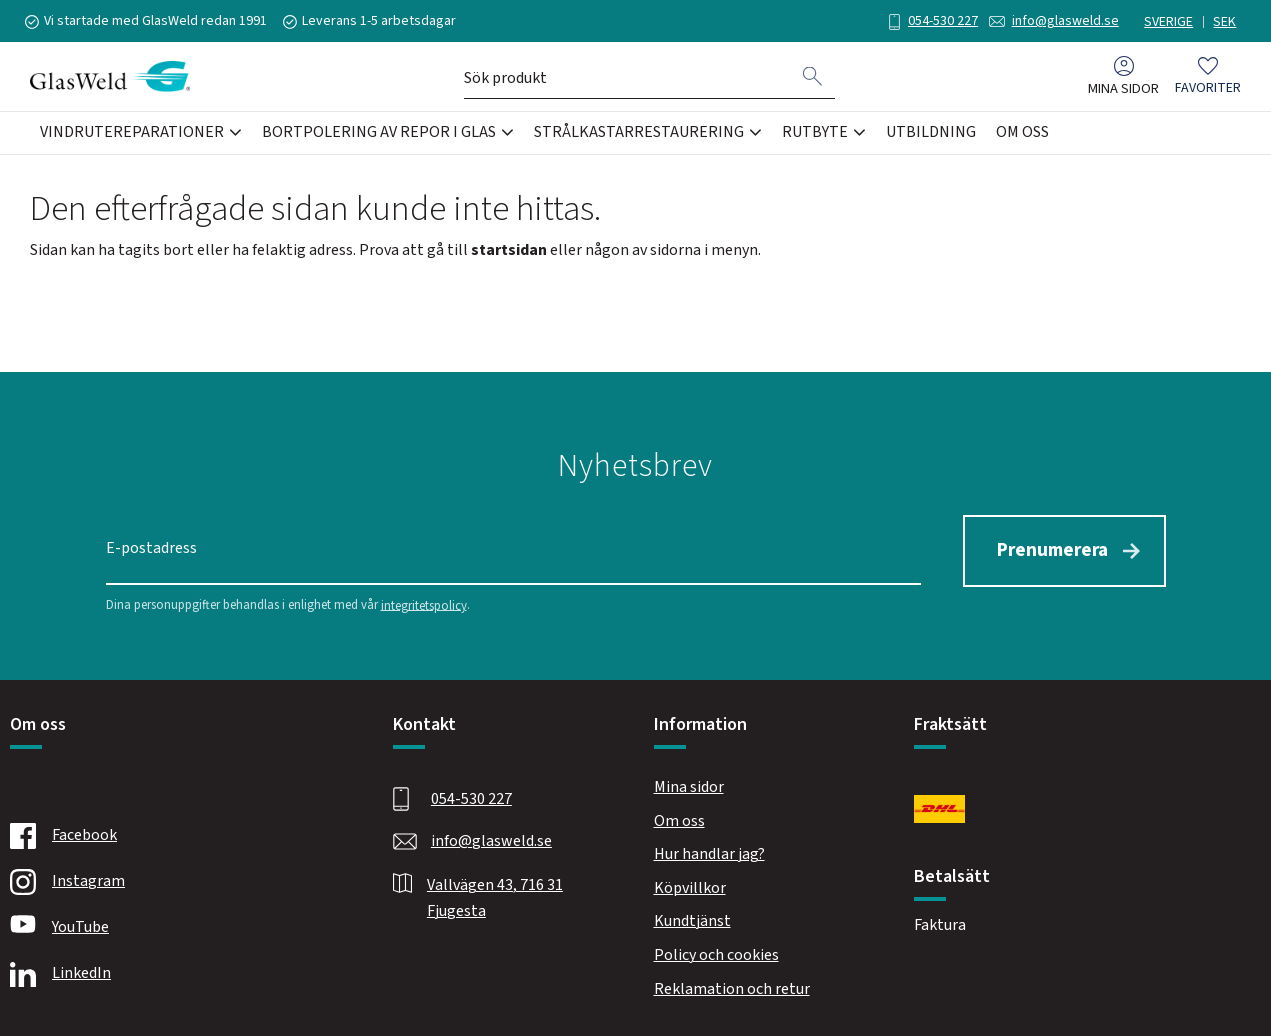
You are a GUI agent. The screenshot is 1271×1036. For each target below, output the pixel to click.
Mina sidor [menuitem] (1123, 90)
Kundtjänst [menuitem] (692, 919)
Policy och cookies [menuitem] (716, 953)
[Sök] (813, 78)
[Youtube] (178, 926)
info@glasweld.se (1060, 21)
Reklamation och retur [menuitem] (732, 987)
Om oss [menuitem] (1022, 134)
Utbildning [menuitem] (931, 134)
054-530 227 (938, 21)
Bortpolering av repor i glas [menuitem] (379, 134)
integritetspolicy (424, 603)
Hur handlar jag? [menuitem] (709, 852)
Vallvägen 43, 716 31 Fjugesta (495, 896)
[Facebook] (178, 834)
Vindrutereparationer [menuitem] (132, 134)
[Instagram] (178, 880)
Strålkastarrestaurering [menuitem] (639, 134)
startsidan (509, 250)
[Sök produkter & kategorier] (627, 78)
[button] (1208, 78)
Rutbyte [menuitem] (815, 134)
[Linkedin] (178, 972)
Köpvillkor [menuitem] (690, 886)
